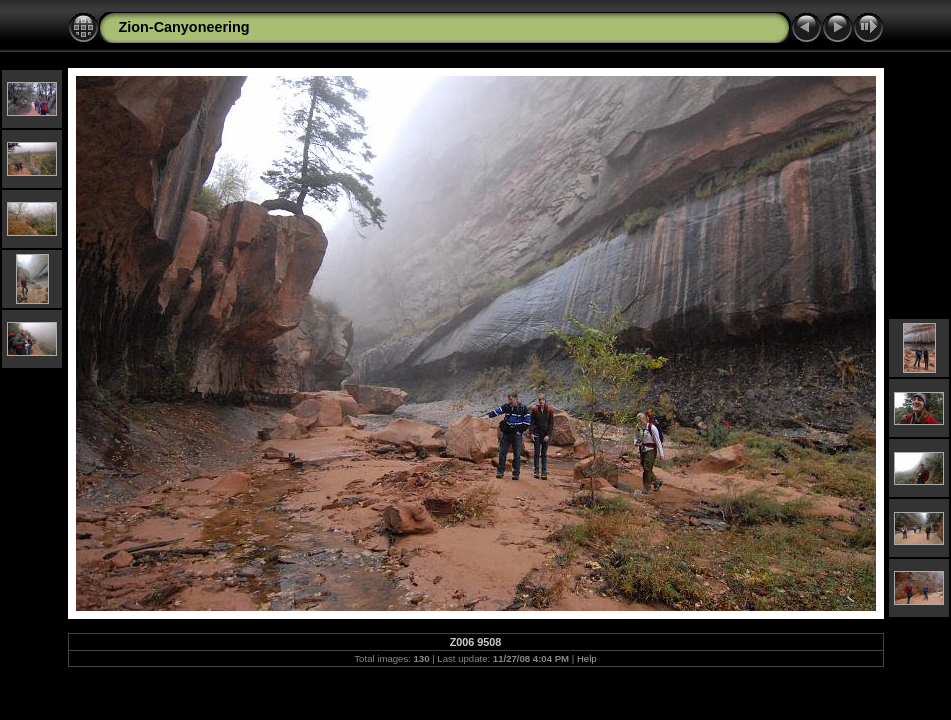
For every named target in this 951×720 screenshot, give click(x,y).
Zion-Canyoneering (184, 27)
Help (587, 658)
